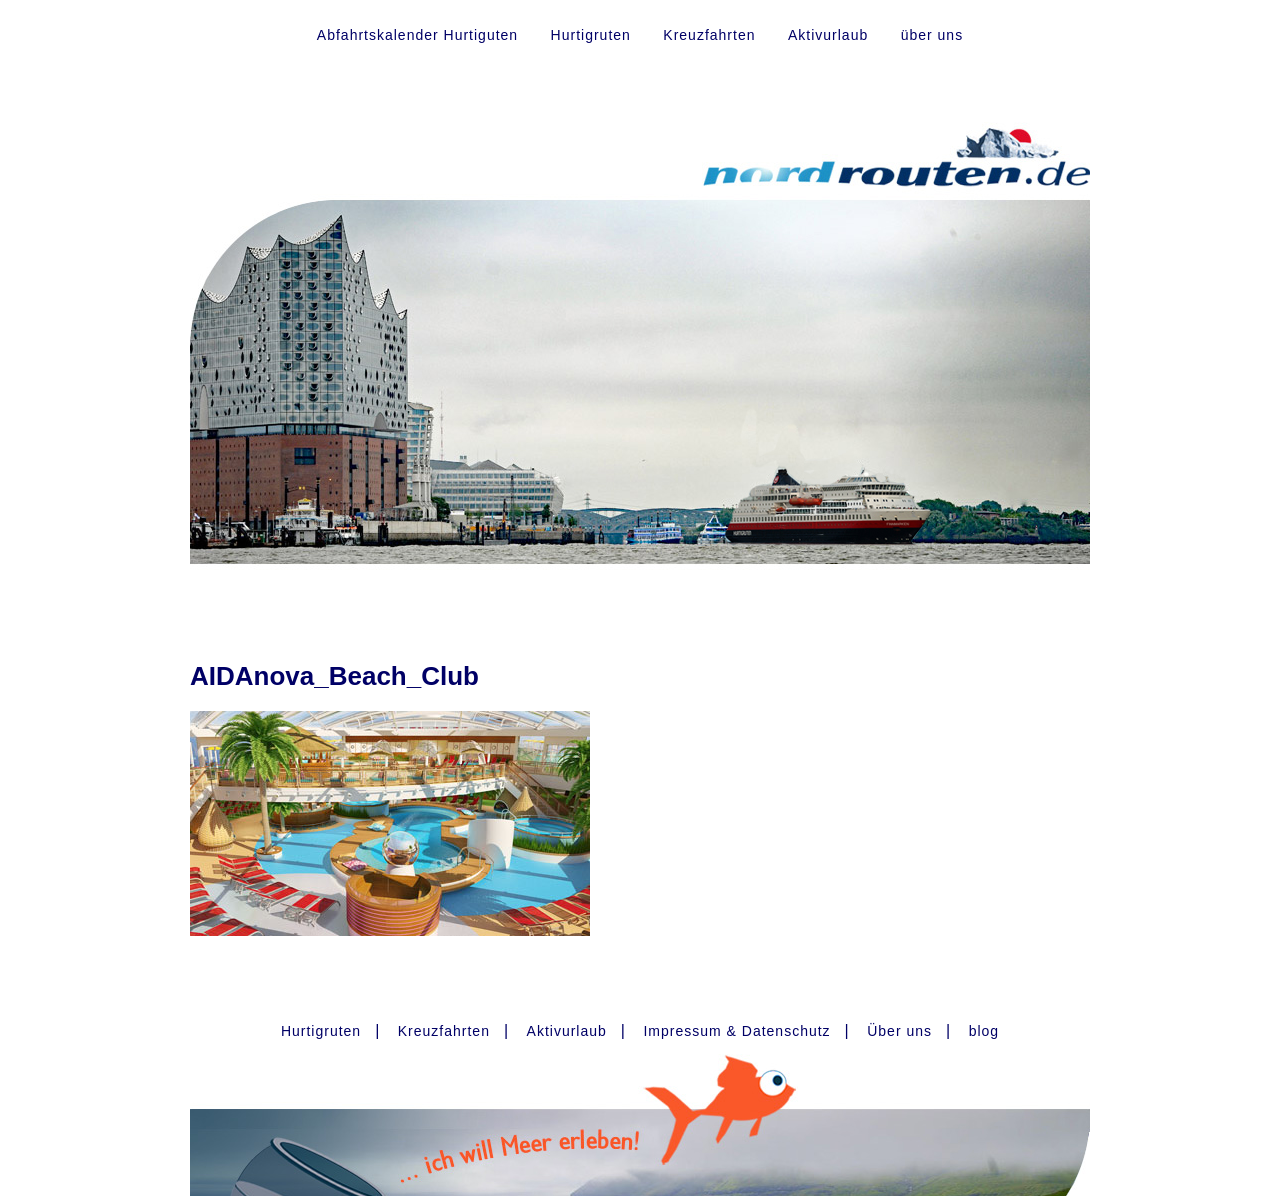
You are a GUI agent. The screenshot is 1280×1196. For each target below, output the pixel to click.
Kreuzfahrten (709, 35)
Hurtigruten (591, 35)
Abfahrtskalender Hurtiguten (417, 35)
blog (984, 1031)
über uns (932, 35)
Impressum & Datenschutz (736, 1031)
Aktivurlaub (828, 35)
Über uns (899, 1031)
